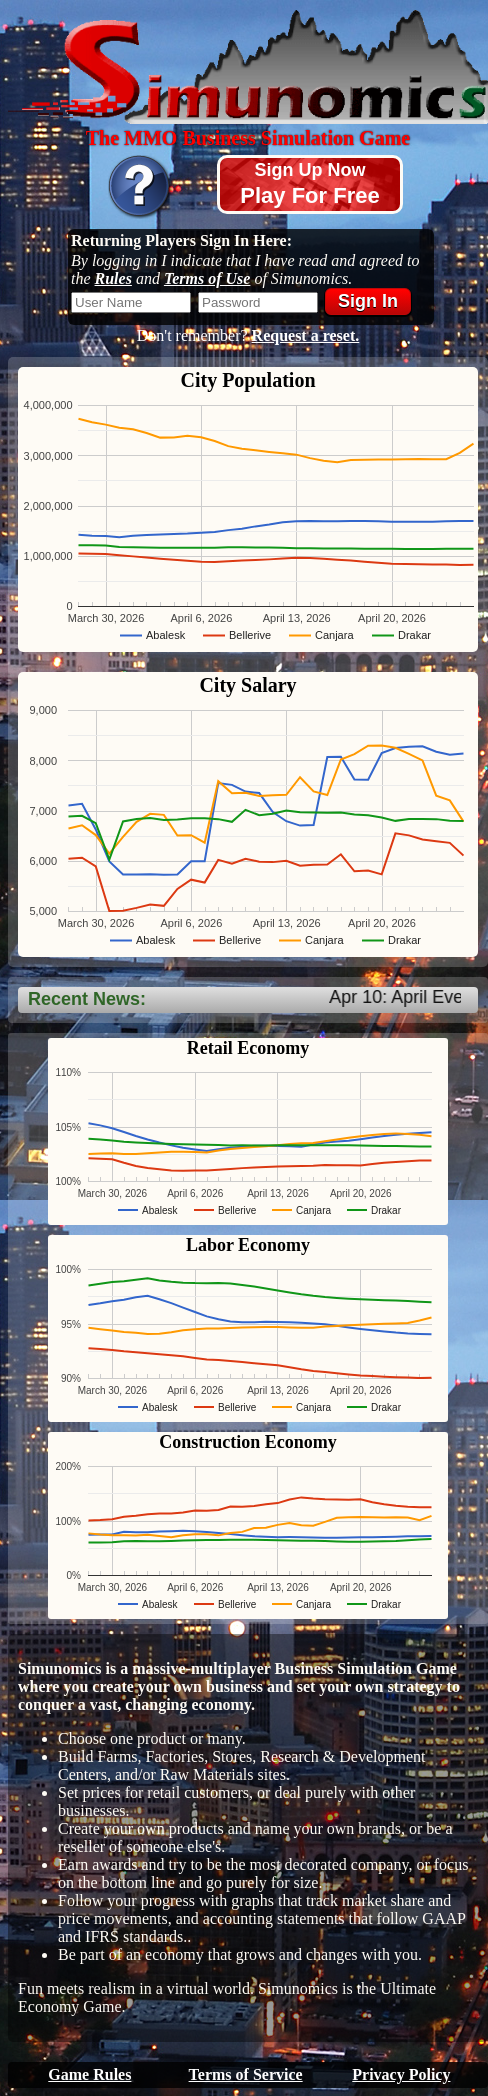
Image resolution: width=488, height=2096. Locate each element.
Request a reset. (306, 335)
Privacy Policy (401, 2074)
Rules (113, 278)
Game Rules (89, 2074)
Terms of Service (246, 2074)
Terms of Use (207, 278)
